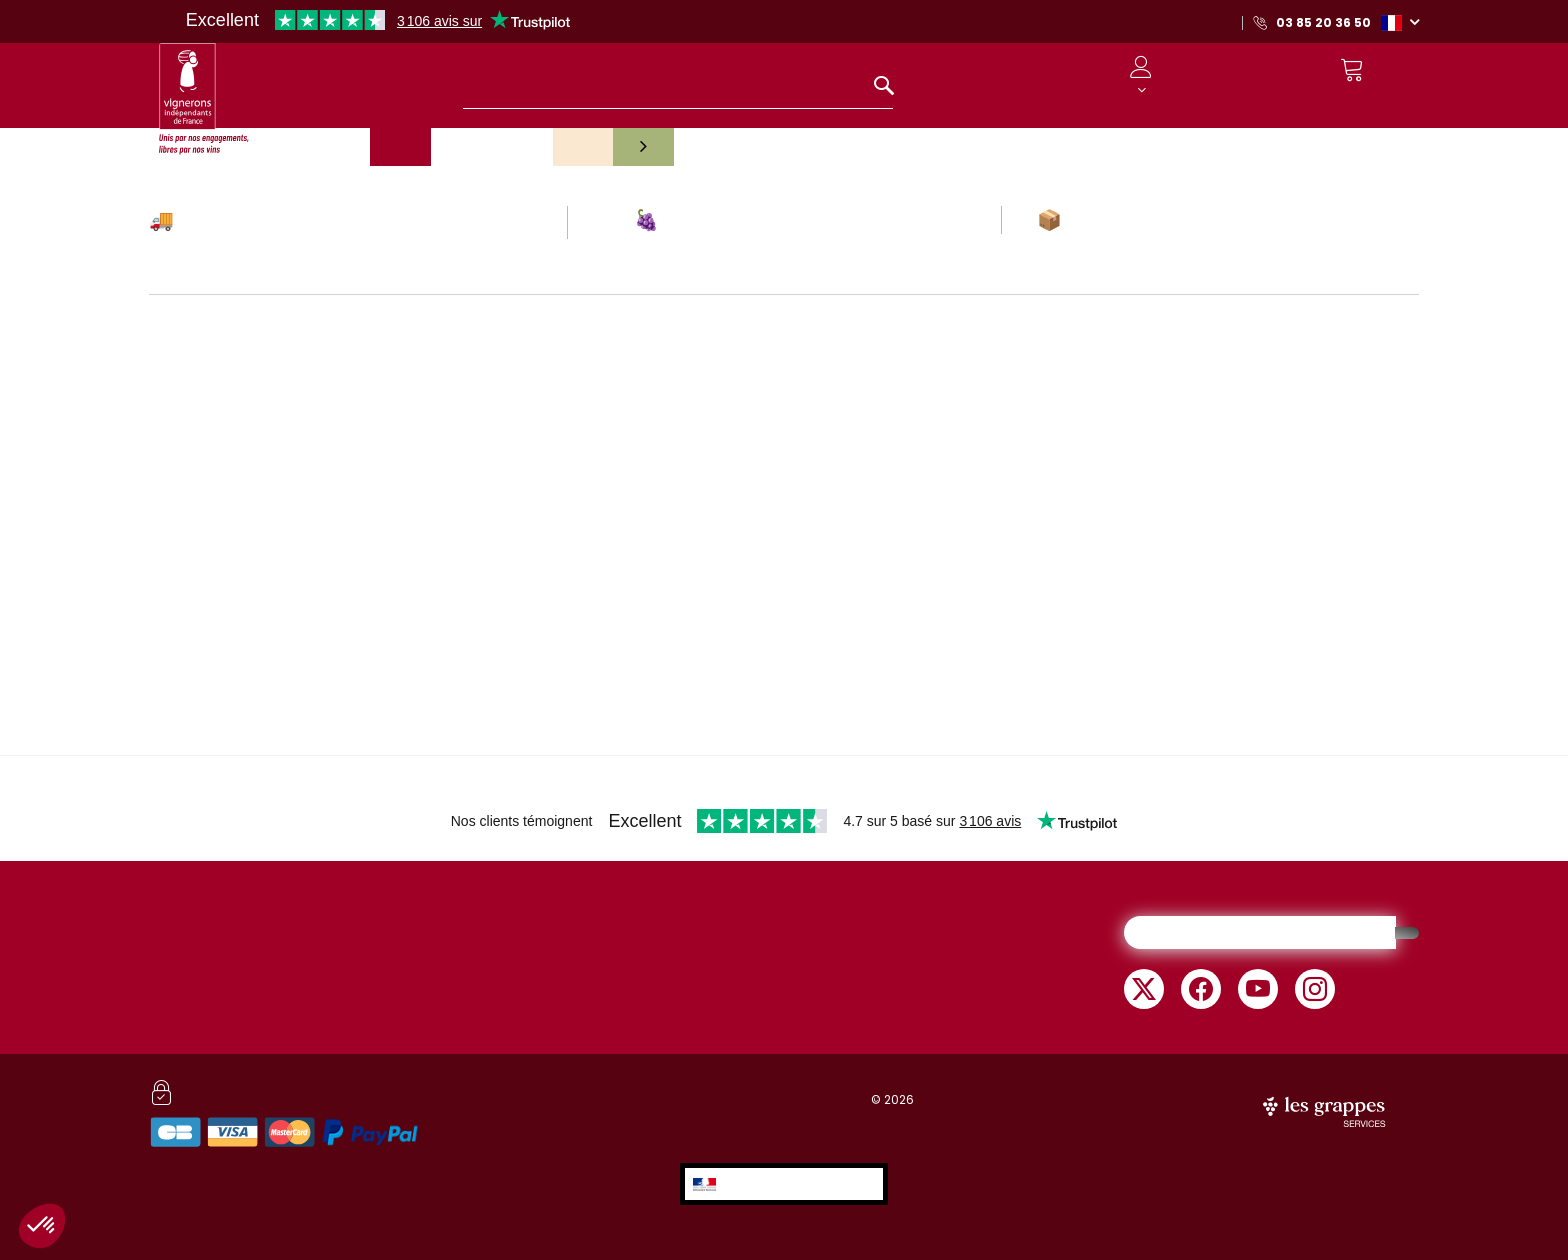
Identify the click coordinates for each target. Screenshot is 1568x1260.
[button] (1400, 22)
